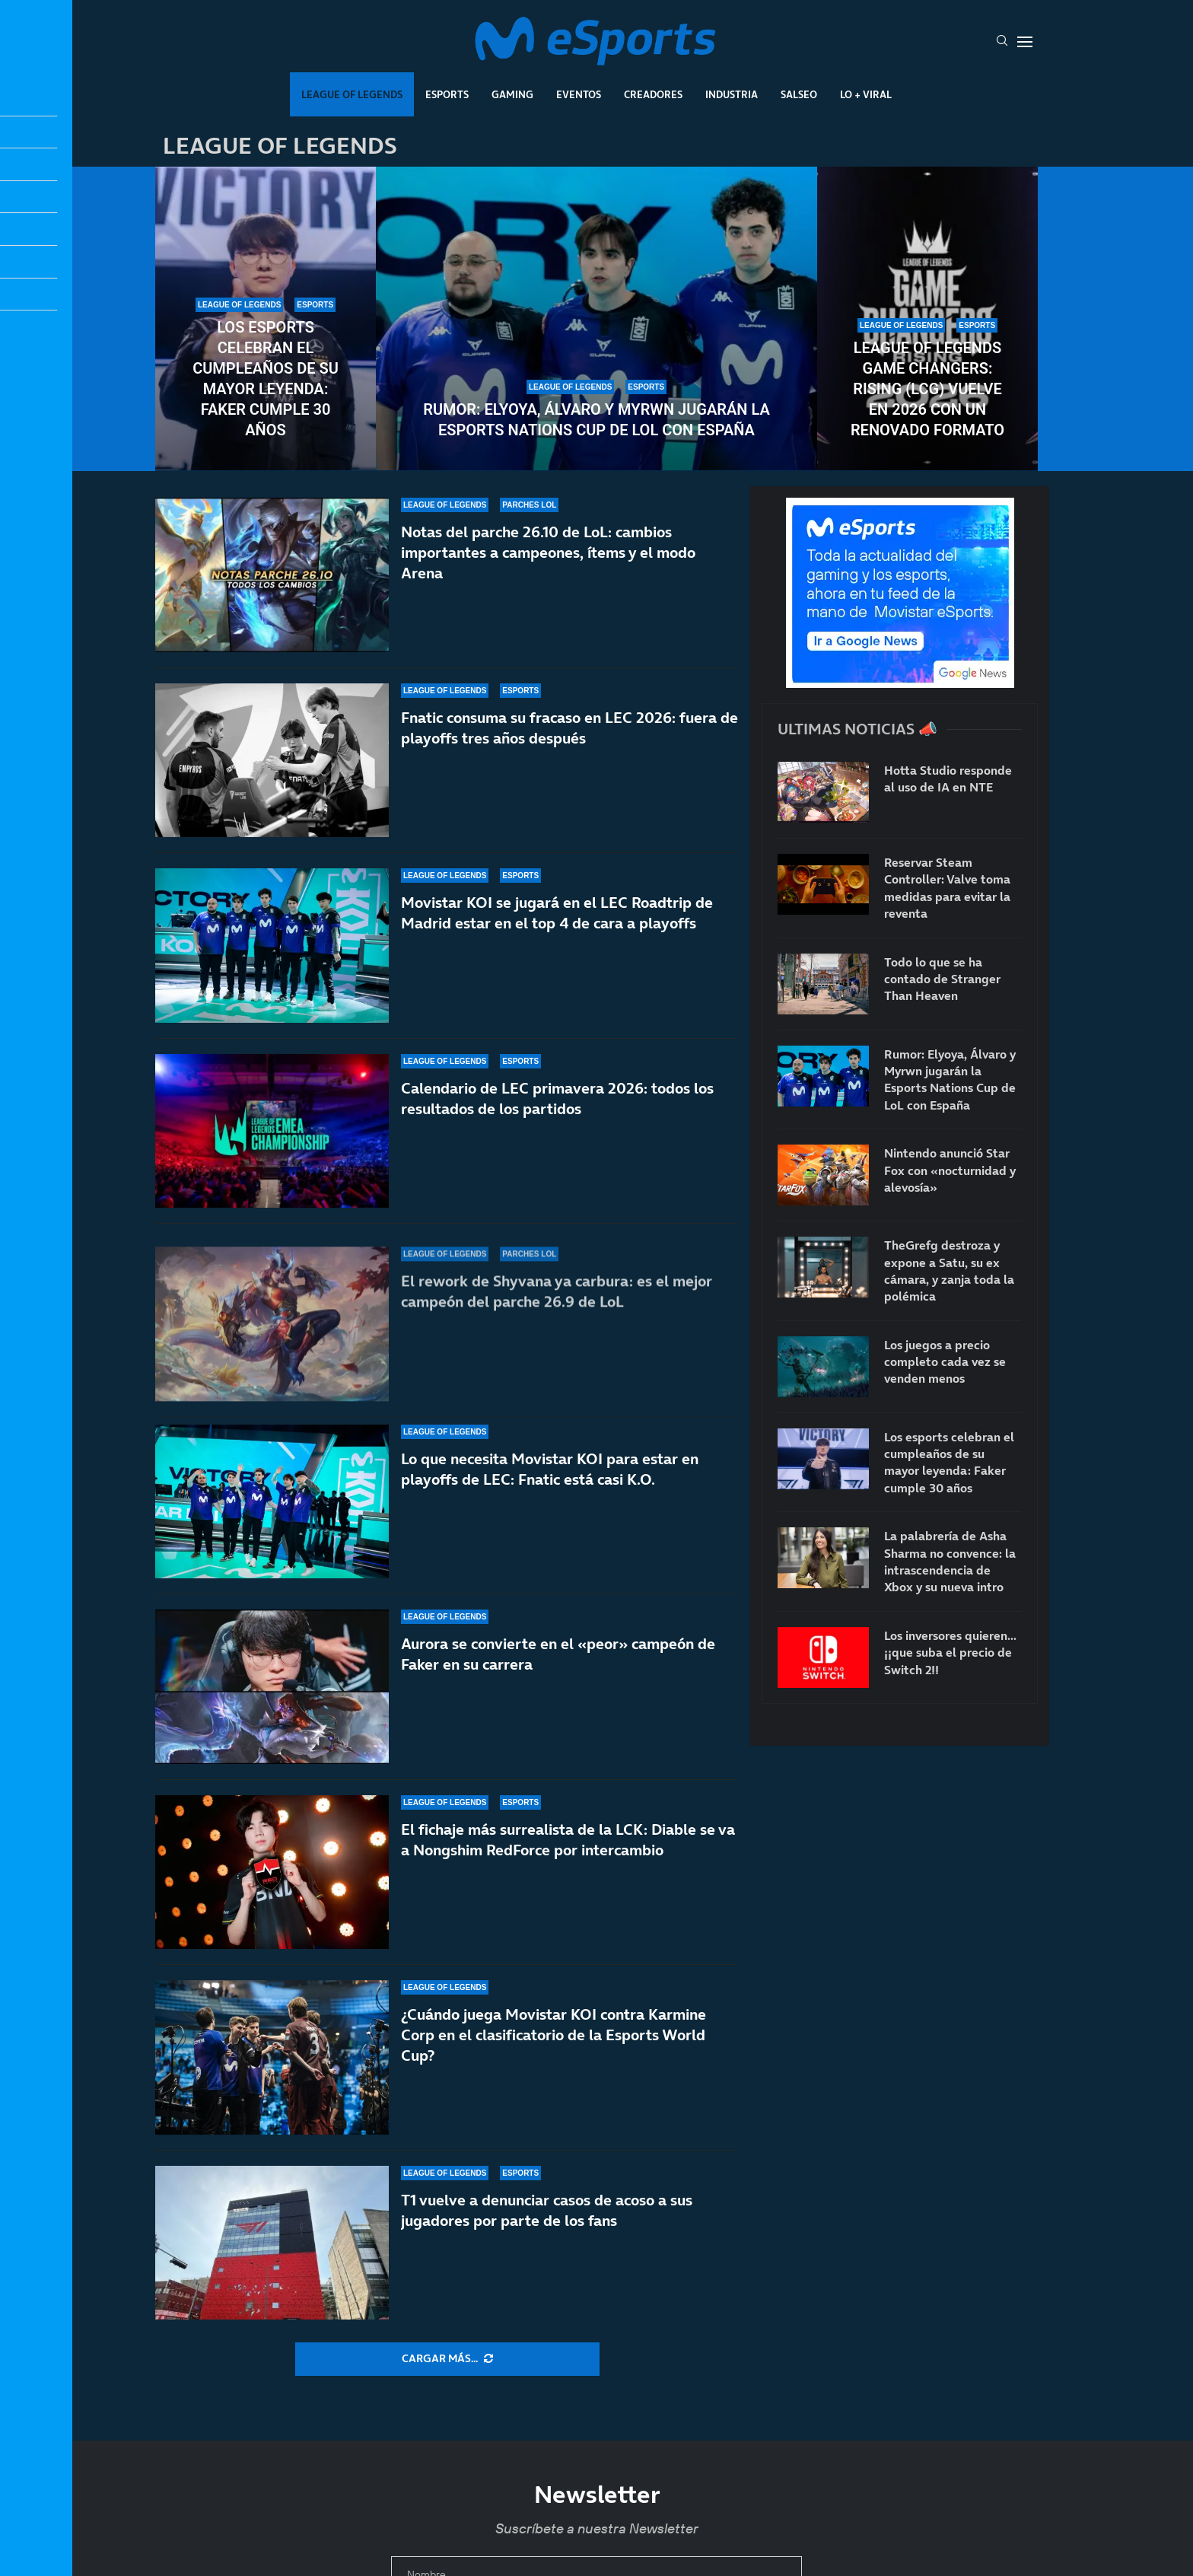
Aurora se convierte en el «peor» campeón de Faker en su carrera (558, 1667)
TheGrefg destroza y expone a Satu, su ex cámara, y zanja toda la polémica (949, 1270)
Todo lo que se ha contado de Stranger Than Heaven (942, 979)
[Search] (1002, 42)
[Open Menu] (1024, 41)
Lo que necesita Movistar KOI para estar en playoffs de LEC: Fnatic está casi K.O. (549, 1499)
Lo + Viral (866, 94)
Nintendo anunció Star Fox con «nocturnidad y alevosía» (950, 1170)
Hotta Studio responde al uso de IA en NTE (948, 778)
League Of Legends (351, 94)
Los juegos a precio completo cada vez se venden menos (945, 1361)
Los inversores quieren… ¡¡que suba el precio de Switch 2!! (950, 1652)
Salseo (799, 94)
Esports (447, 94)
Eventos (578, 94)
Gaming (512, 94)
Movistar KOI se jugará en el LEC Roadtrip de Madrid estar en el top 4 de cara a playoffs (557, 942)
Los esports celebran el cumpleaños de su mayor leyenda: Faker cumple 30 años (265, 378)
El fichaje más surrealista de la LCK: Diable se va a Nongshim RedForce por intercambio (568, 1840)
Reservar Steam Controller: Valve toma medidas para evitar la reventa (947, 888)
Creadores (653, 94)
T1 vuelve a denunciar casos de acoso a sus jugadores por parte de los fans (546, 2210)
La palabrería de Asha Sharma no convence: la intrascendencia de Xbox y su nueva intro (950, 1561)
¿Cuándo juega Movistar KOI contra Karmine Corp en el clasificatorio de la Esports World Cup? (553, 2035)
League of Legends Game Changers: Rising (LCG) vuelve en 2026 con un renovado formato (927, 389)
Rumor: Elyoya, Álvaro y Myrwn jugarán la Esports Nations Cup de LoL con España (596, 419)
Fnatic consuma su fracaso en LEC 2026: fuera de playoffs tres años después (569, 735)
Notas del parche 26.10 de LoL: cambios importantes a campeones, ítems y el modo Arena (548, 552)
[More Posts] (447, 2359)
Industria (731, 94)
